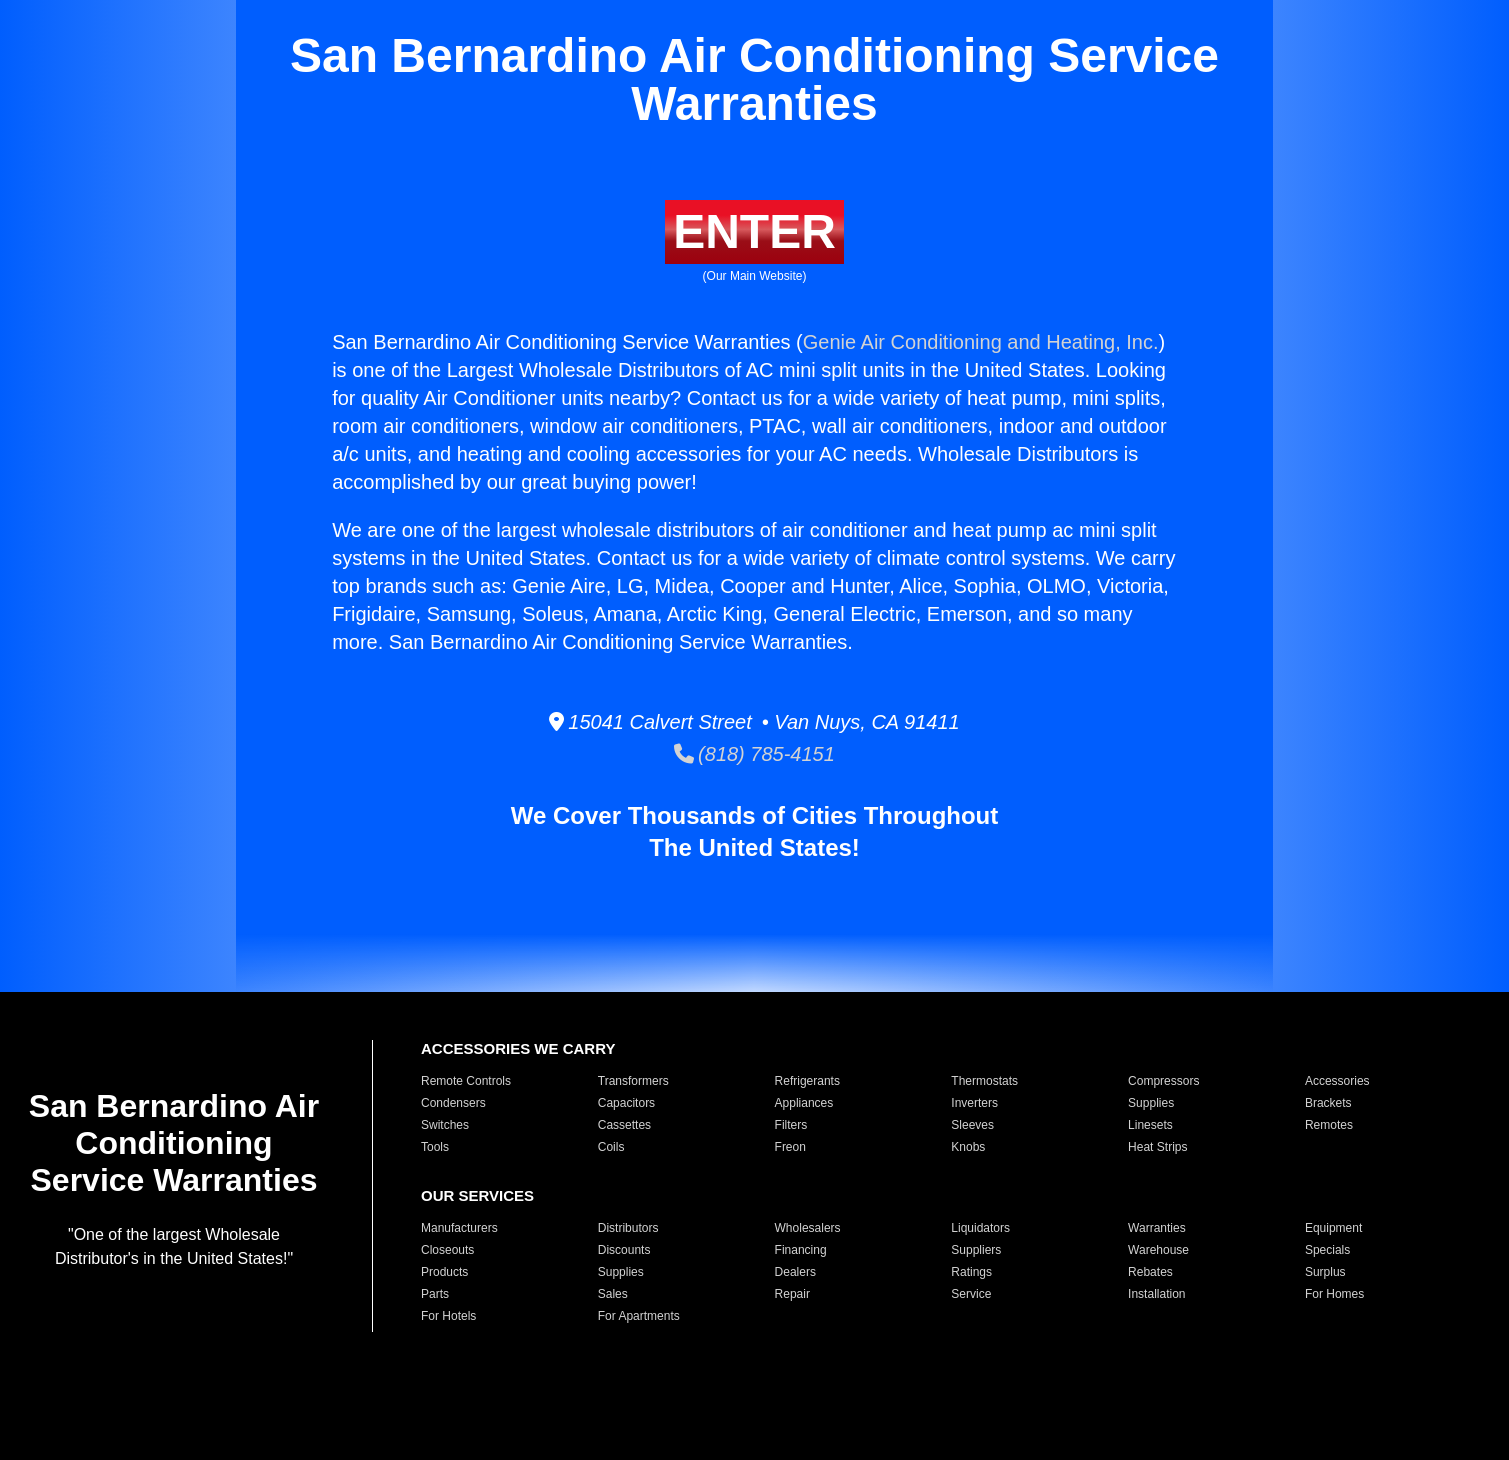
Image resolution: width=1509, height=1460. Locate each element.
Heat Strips (1157, 1147)
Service (971, 1294)
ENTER (754, 231)
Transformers (633, 1081)
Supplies (1151, 1103)
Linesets (1150, 1125)
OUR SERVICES (477, 1195)
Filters (791, 1125)
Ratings (971, 1272)
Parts (435, 1294)
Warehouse (1158, 1250)
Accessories (1337, 1081)
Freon (790, 1147)
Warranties (1157, 1228)
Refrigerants (807, 1081)
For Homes (1334, 1294)
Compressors (1163, 1081)
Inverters (974, 1103)
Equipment (1333, 1228)
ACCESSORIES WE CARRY (518, 1048)
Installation (1156, 1294)
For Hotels (448, 1316)
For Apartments (639, 1316)
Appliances (804, 1103)
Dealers (795, 1272)
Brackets (1328, 1103)
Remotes (1329, 1125)
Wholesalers (808, 1228)
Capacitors (626, 1103)
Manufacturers (459, 1228)
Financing (801, 1250)
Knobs (968, 1147)
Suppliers (976, 1250)
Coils (611, 1147)
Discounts (624, 1250)
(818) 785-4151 (754, 754)
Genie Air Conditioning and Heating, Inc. (981, 342)
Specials (1327, 1250)
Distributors (628, 1228)
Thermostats (984, 1081)
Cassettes (624, 1125)
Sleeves (972, 1125)
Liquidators (980, 1228)
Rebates (1150, 1272)
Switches (445, 1125)
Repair (792, 1294)
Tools (435, 1147)
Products (444, 1272)
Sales (613, 1294)
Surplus (1325, 1272)
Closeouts (447, 1250)
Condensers (453, 1103)
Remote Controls (466, 1081)
